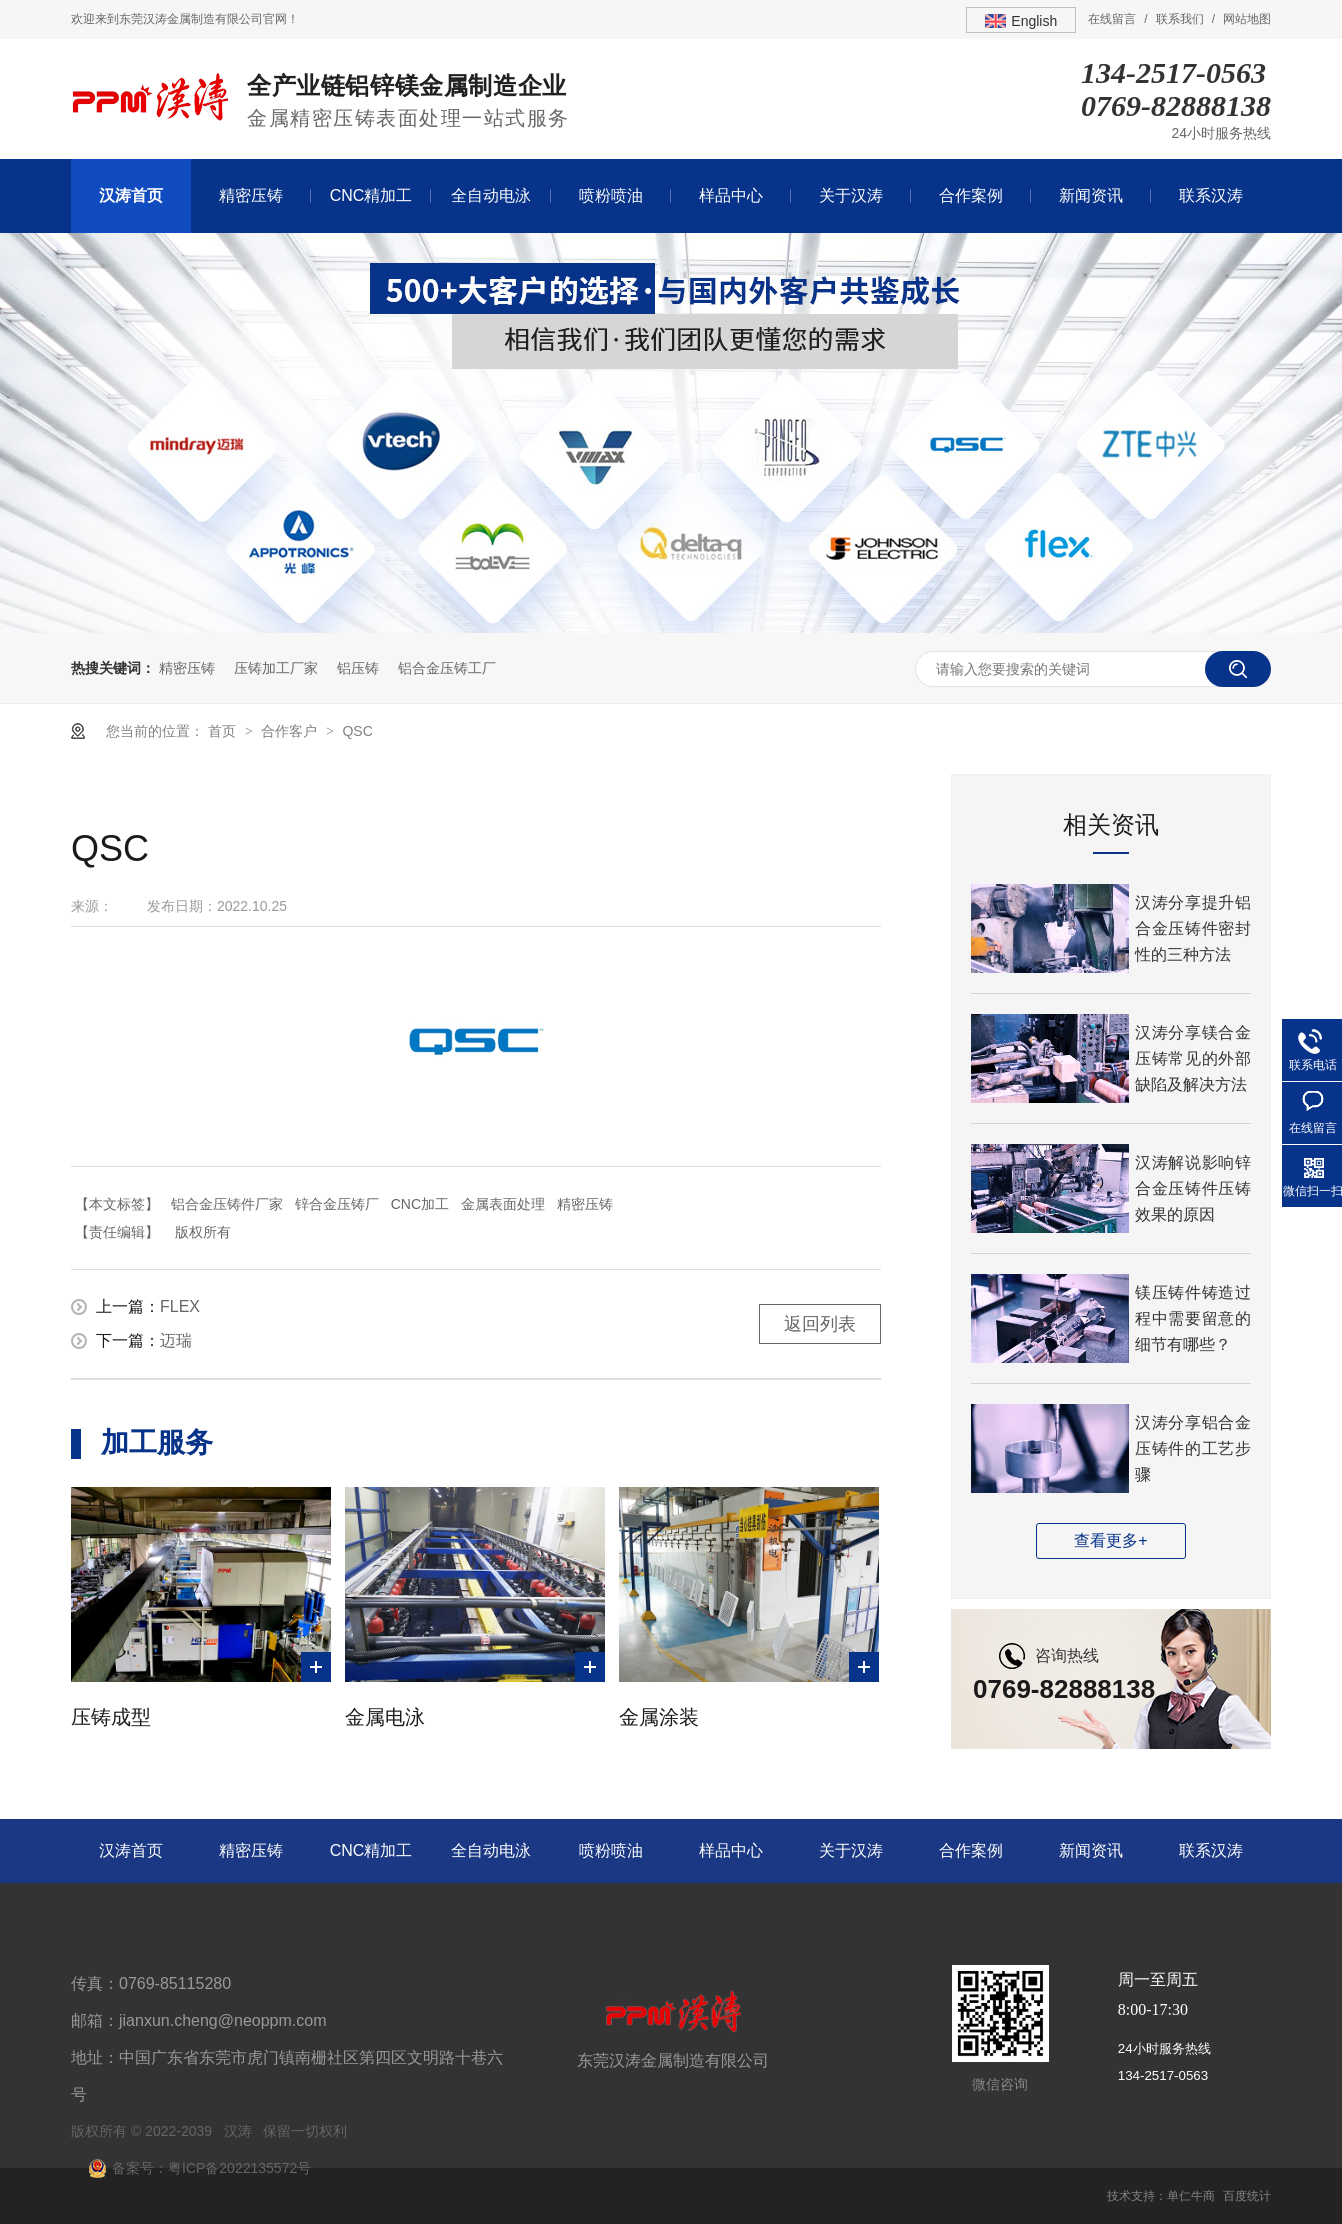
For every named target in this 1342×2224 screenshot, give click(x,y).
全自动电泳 (491, 195)
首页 (224, 731)
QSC (357, 731)
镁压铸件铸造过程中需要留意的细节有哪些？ (1193, 1318)
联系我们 (1180, 19)
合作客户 (291, 731)
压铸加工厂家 (276, 668)
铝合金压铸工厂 (447, 668)
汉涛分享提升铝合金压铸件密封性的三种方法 (1193, 928)
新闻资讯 (1091, 195)
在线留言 (1112, 19)
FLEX (180, 1306)
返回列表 (820, 1324)
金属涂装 (659, 1717)
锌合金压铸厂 (337, 1204)
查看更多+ (1110, 1540)
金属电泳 (385, 1717)
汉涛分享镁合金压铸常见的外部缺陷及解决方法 (1193, 1058)
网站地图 (1247, 19)
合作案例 (971, 195)
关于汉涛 (851, 195)
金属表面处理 (503, 1204)
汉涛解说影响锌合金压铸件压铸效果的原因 (1193, 1188)
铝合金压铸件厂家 (227, 1204)
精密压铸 (251, 195)
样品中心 (731, 195)
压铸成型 (111, 1717)
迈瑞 (176, 1340)
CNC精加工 (371, 195)
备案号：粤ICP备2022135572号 (211, 2168)
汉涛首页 (131, 195)
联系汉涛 (1211, 195)
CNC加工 (420, 1204)
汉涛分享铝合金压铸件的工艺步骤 (1193, 1448)
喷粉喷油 (611, 195)
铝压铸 (358, 668)
